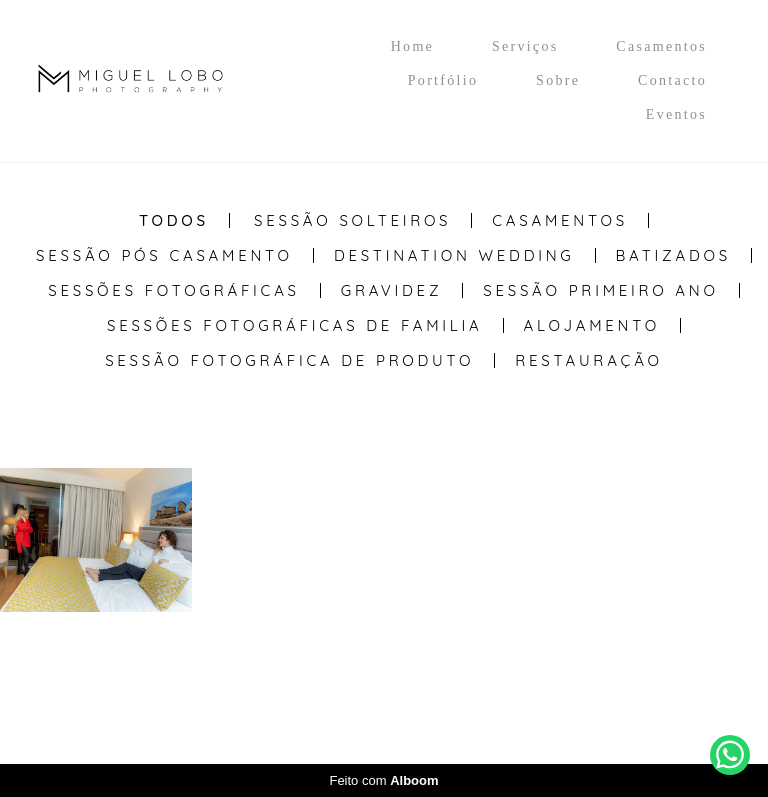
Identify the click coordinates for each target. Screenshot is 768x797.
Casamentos (661, 46)
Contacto (672, 80)
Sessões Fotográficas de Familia (295, 325)
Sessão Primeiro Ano (600, 290)
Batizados (673, 255)
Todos (174, 220)
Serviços (525, 46)
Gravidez (392, 290)
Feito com (383, 780)
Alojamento (592, 325)
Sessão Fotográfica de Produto (289, 360)
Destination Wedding (454, 255)
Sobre (558, 80)
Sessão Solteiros (352, 220)
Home (412, 46)
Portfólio (443, 80)
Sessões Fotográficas (174, 290)
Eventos (676, 114)
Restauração (589, 360)
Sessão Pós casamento (164, 255)
